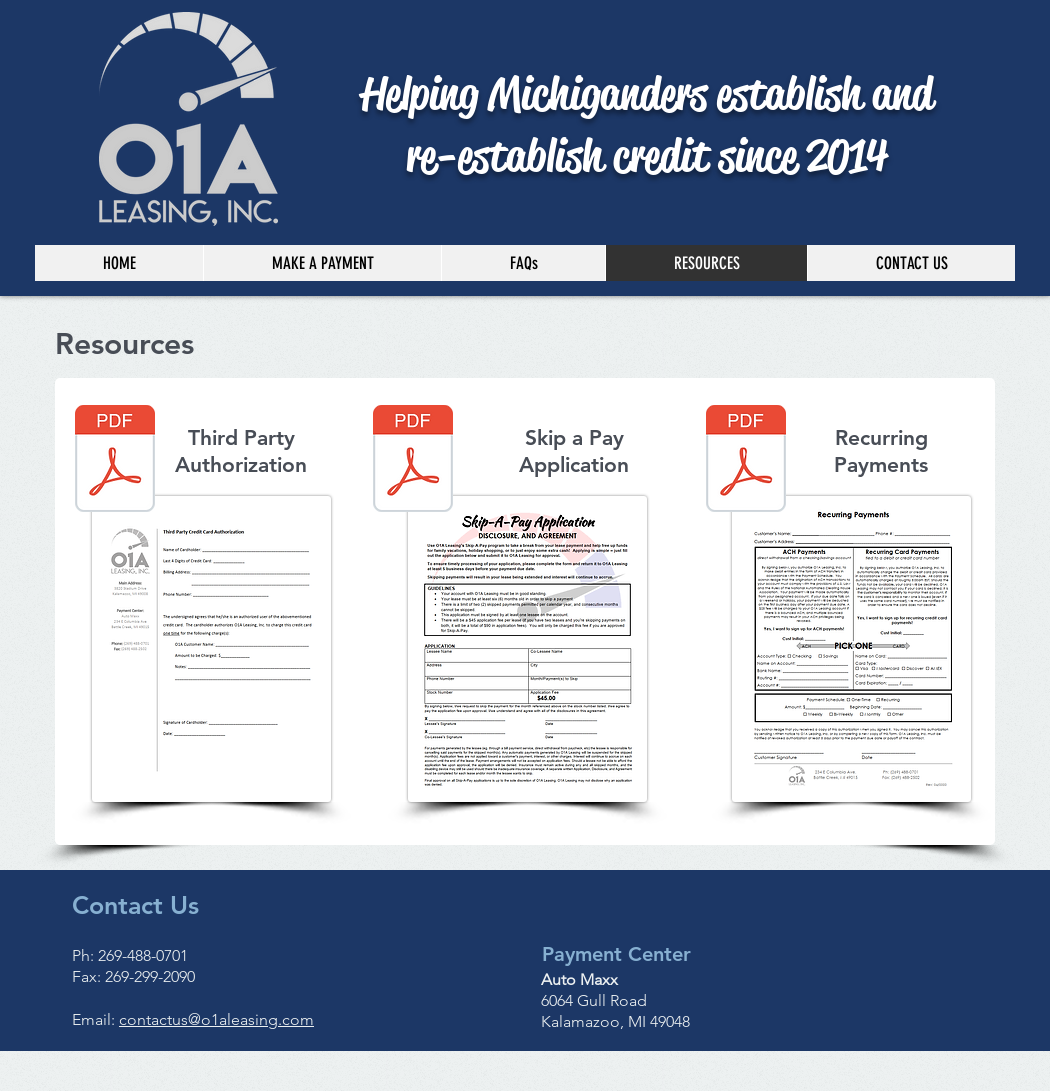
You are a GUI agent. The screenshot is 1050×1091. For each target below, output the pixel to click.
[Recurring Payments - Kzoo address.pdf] (746, 461)
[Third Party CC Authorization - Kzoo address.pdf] (115, 461)
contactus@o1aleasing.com (216, 1019)
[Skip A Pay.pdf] (413, 461)
